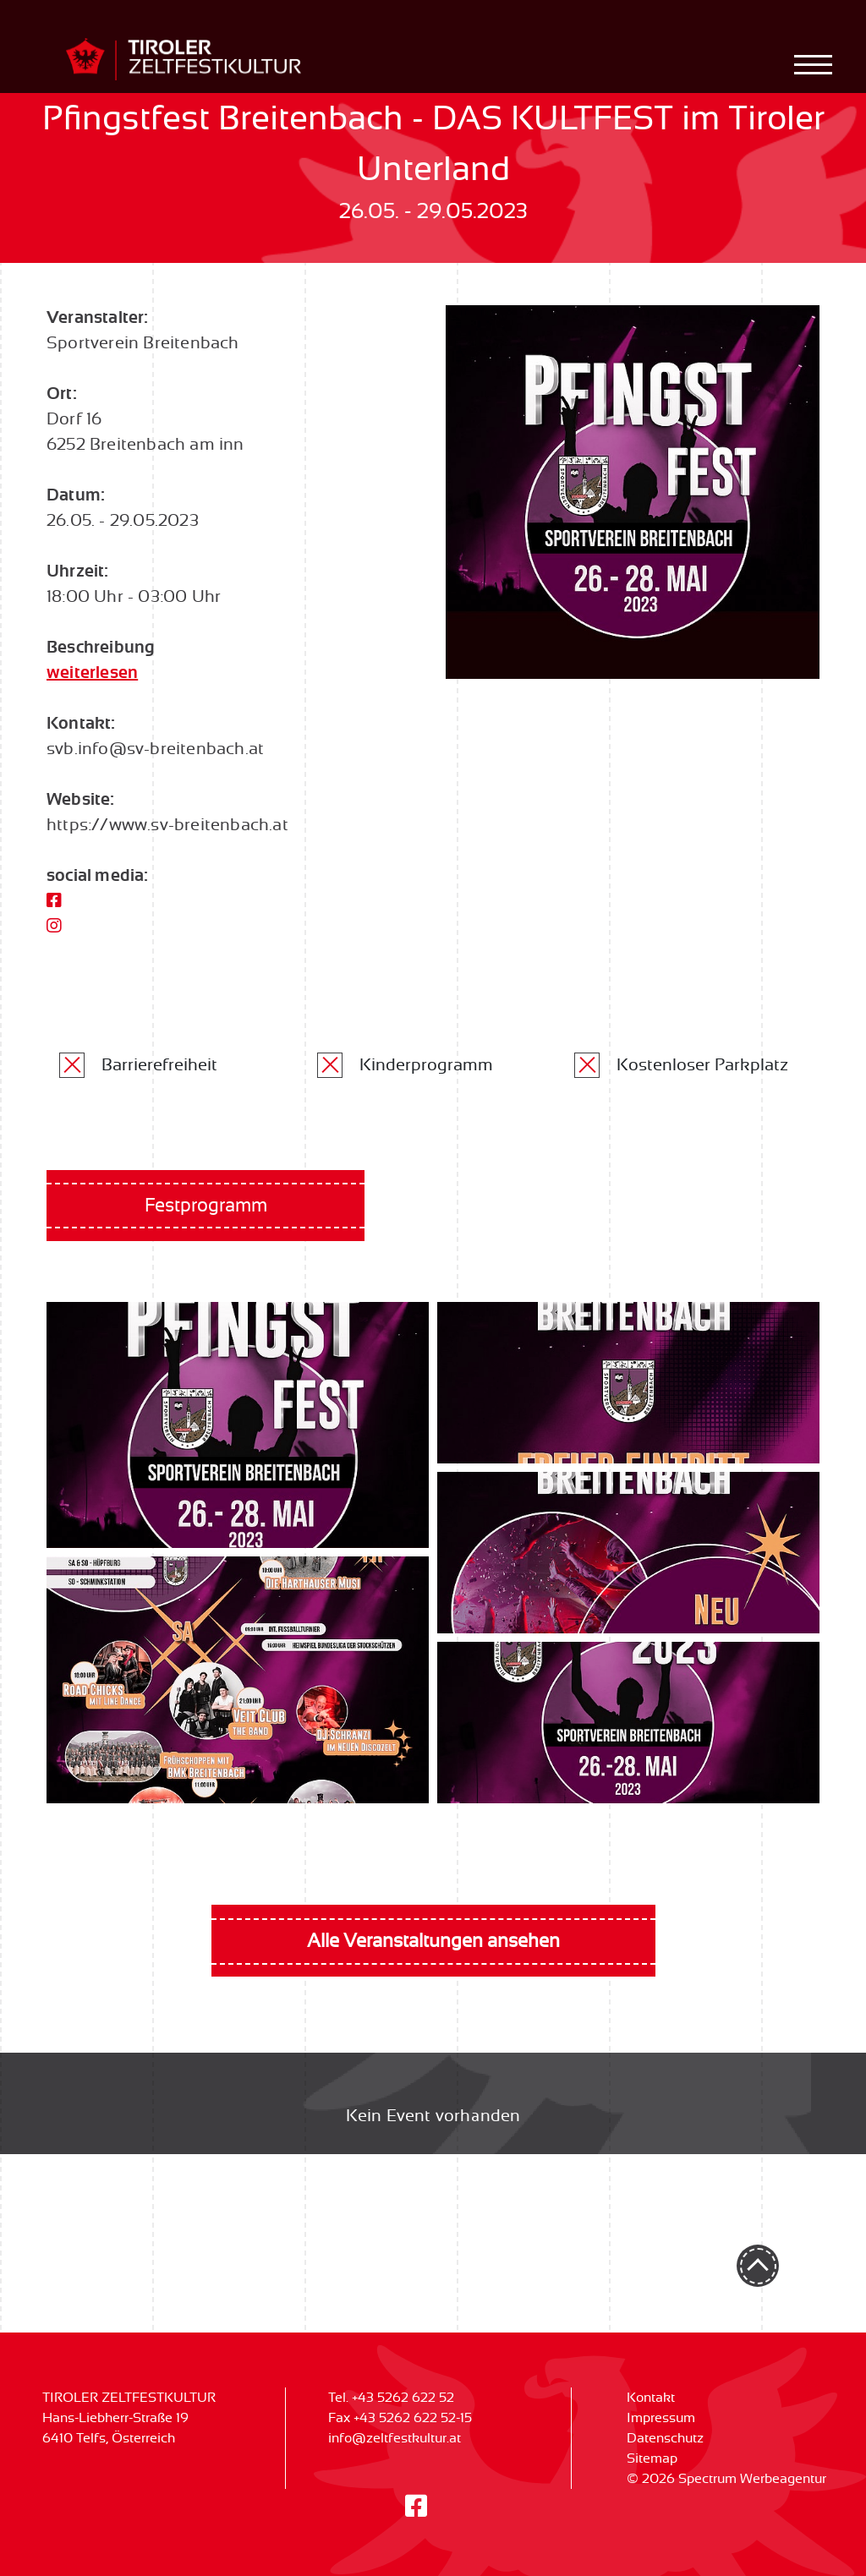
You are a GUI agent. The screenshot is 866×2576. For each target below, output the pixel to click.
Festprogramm (206, 1205)
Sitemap (652, 2458)
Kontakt (651, 2397)
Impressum (661, 2418)
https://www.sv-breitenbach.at (167, 825)
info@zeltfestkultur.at (394, 2438)
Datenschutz (665, 2438)
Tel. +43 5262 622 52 (391, 2397)
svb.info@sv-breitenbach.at (155, 749)
